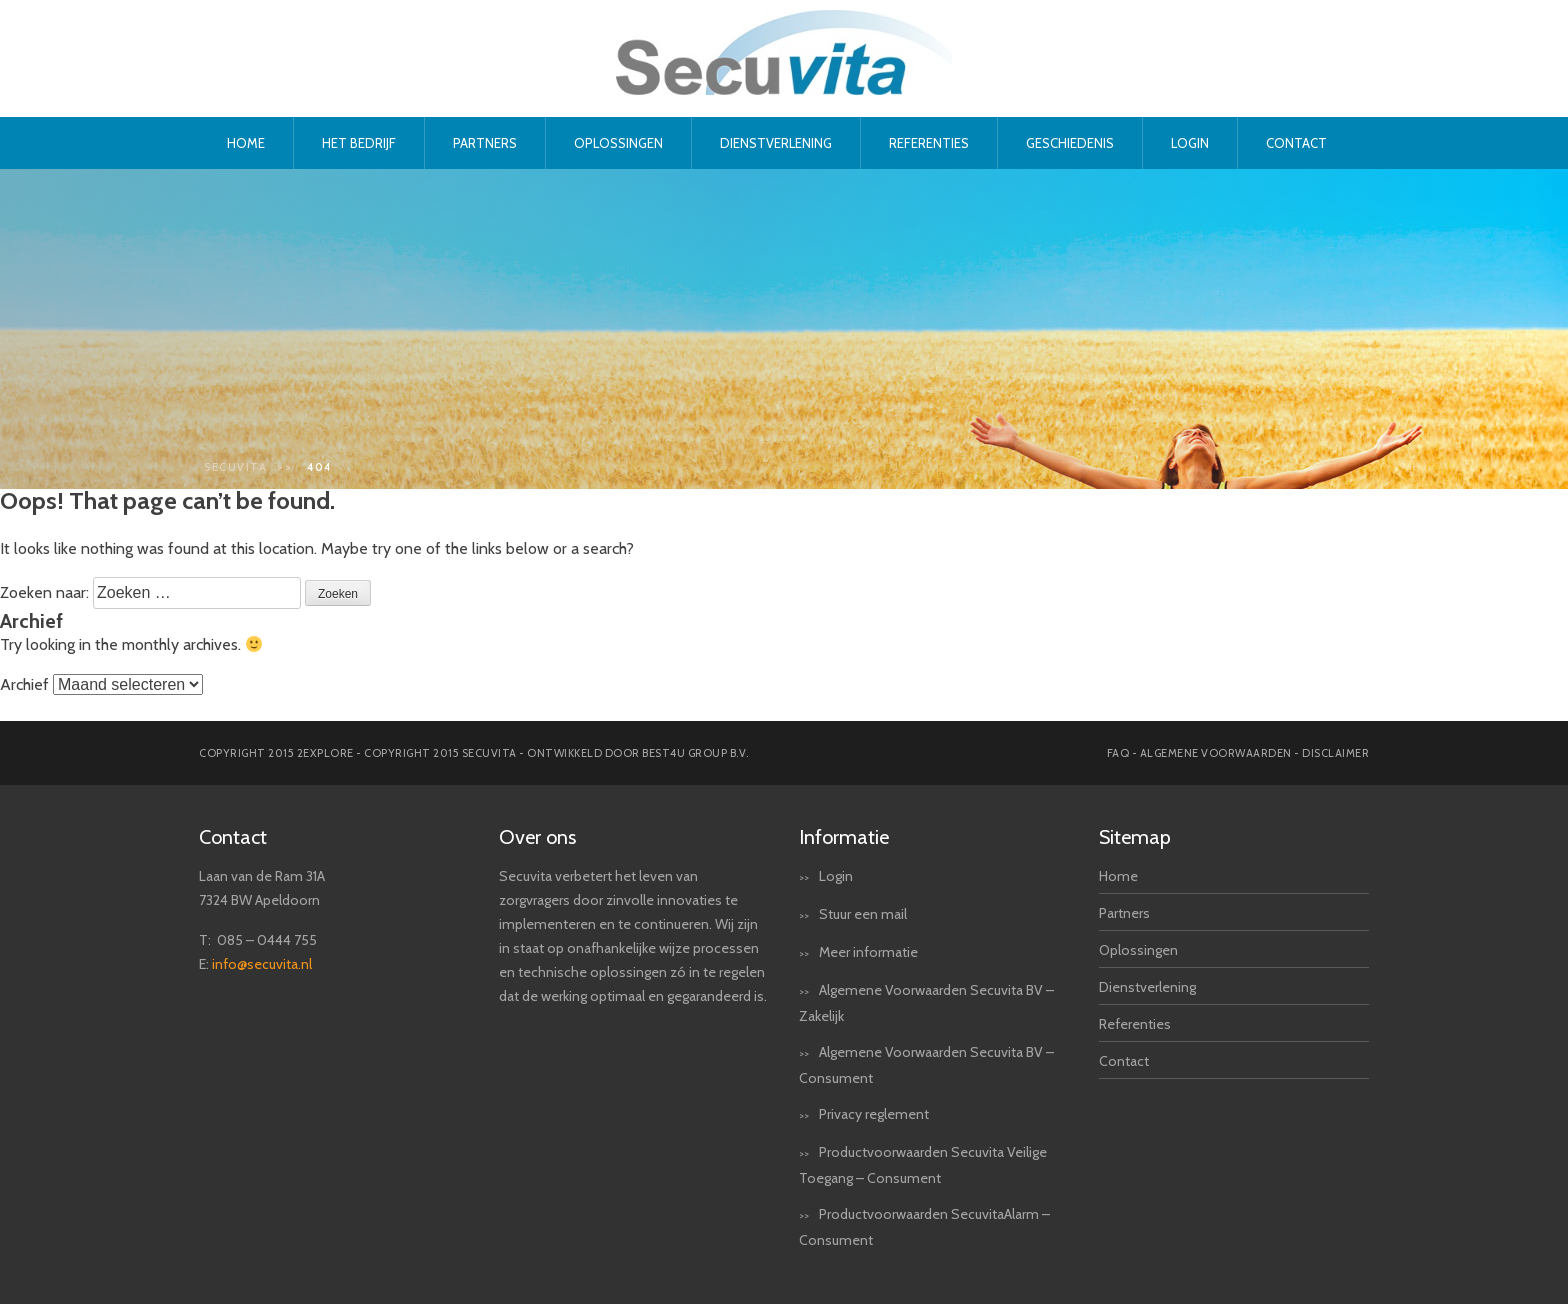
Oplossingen (618, 143)
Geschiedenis (1070, 143)
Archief (24, 684)
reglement (897, 1114)
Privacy (840, 1114)
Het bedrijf (359, 143)
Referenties (929, 143)
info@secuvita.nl (262, 964)
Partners (485, 143)
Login (1190, 143)
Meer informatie (868, 952)
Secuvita (235, 467)
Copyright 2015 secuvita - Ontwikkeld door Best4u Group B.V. (556, 753)
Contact (1296, 143)
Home (246, 143)
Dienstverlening (776, 143)
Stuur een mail (863, 914)
